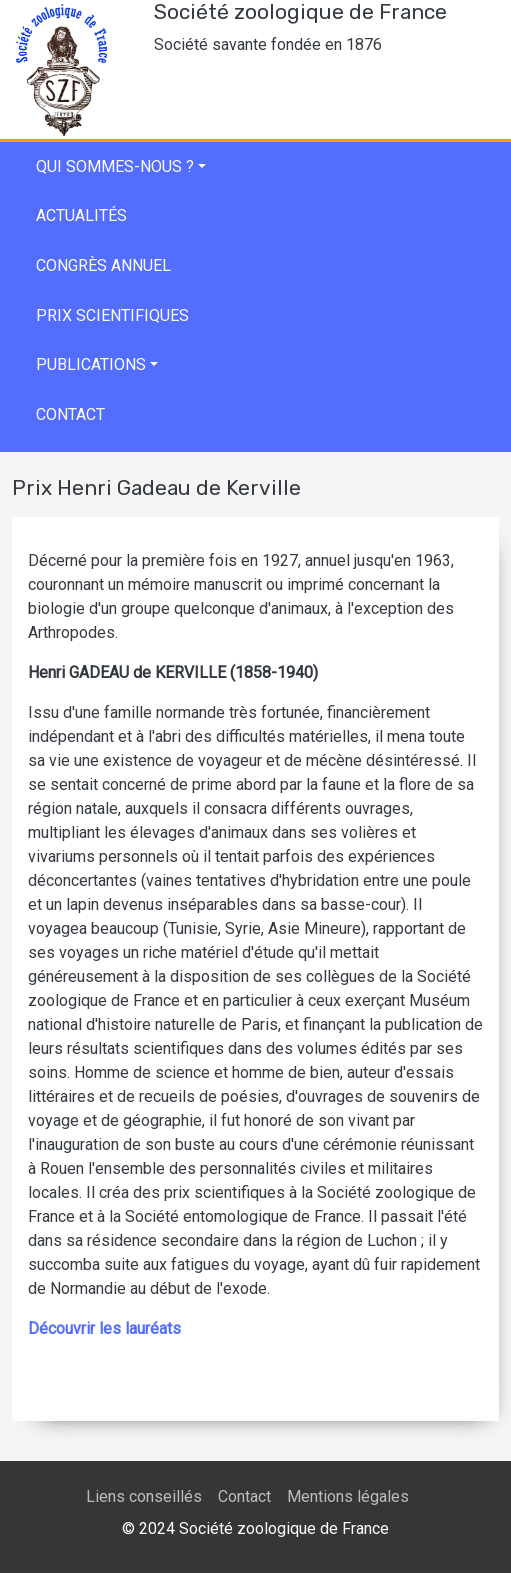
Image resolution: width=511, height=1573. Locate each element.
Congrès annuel (103, 265)
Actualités (81, 215)
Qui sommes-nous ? (115, 166)
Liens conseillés (144, 1496)
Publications (91, 364)
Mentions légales (348, 1496)
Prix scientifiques (112, 315)
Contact (70, 414)
